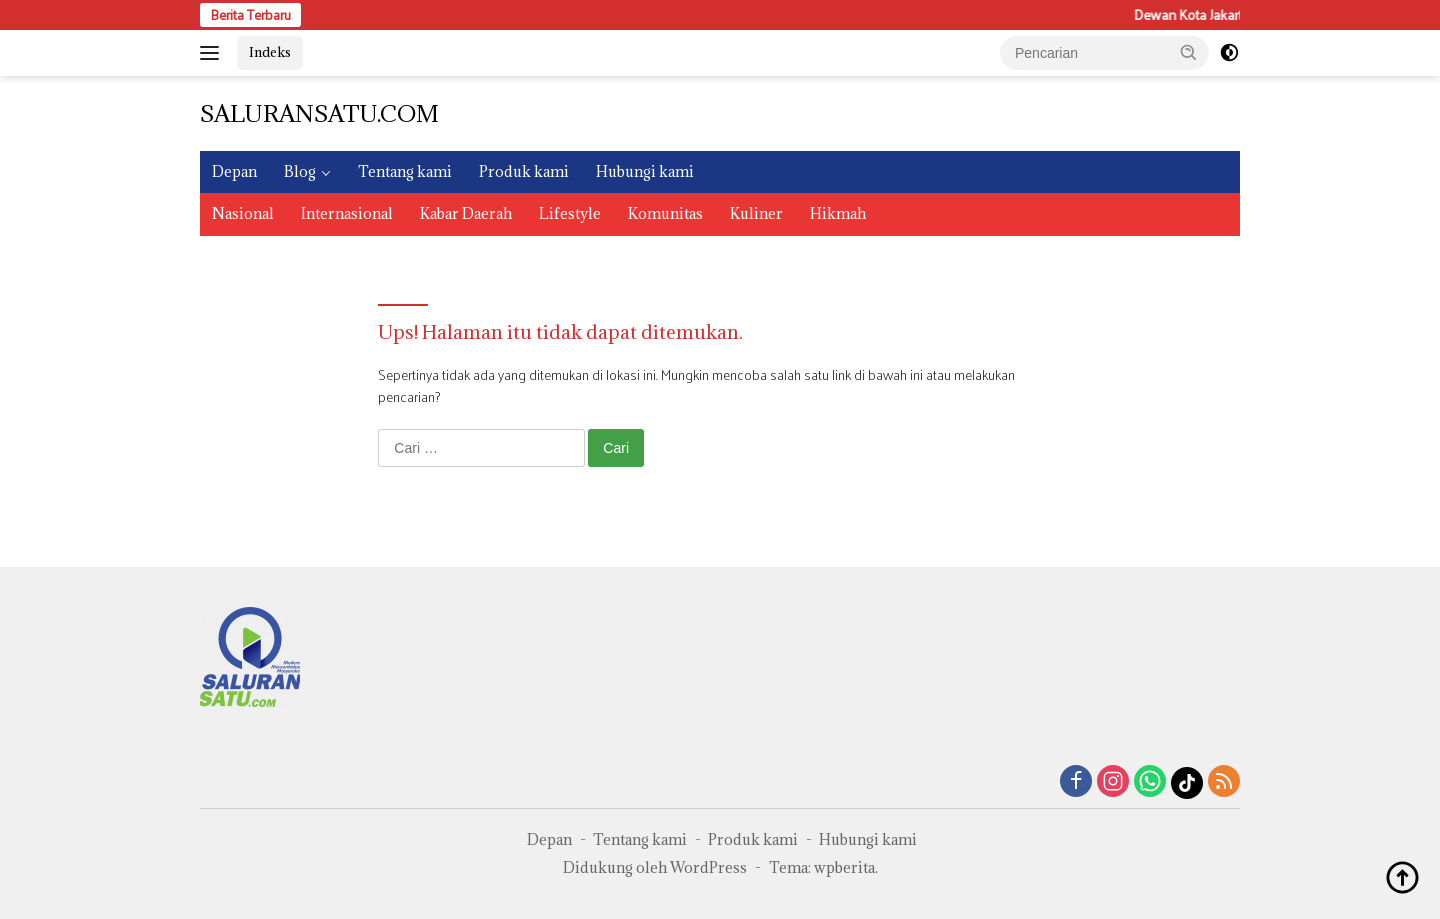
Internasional (347, 213)
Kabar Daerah (466, 213)
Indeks (270, 52)
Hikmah (838, 213)
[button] (1189, 52)
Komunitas (665, 213)
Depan (234, 171)
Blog (300, 171)
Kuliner (756, 213)
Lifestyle (570, 213)
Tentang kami (405, 171)
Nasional (243, 213)
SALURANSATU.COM (319, 113)
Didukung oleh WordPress (655, 867)
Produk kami (524, 171)
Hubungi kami (645, 171)
